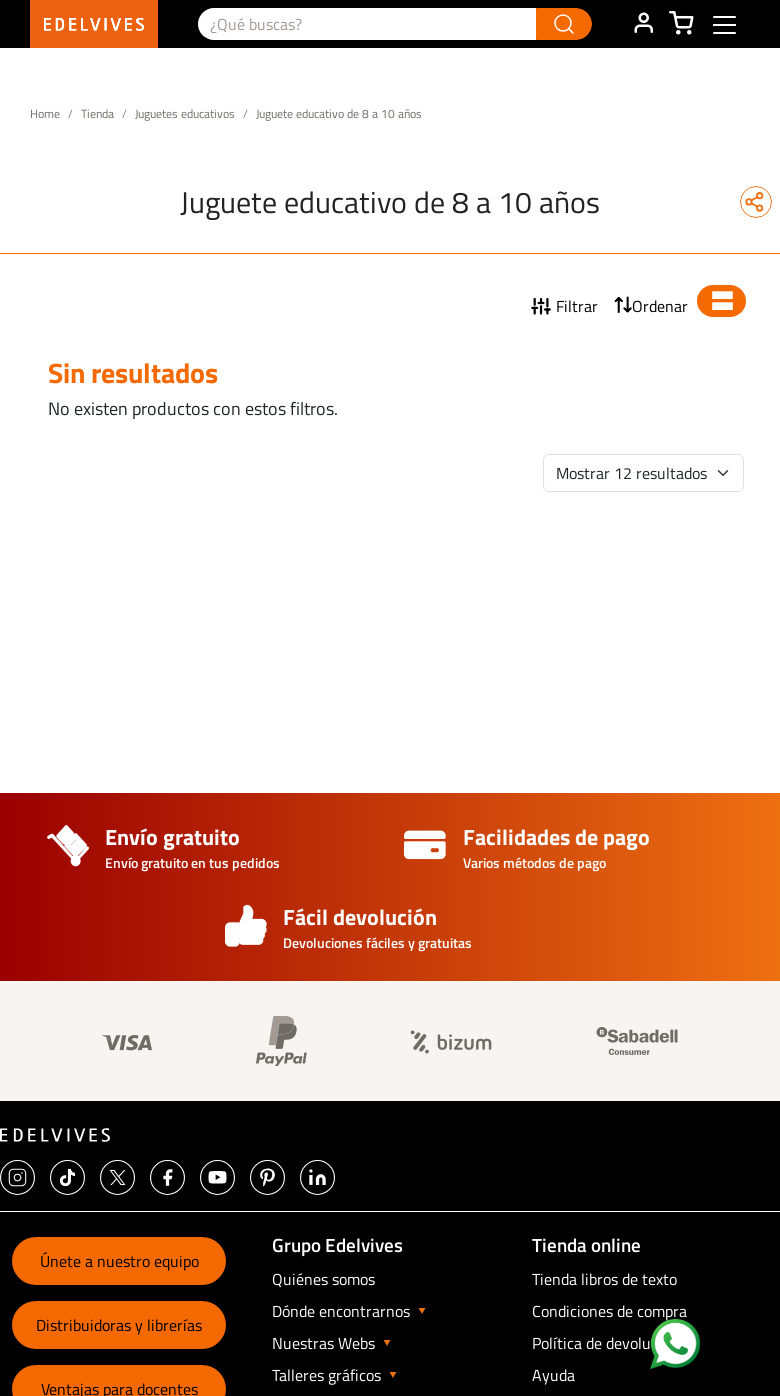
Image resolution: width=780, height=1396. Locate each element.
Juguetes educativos (185, 113)
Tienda (97, 113)
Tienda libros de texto (604, 1279)
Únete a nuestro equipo (119, 1261)
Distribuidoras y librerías (119, 1325)
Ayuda (553, 1375)
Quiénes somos (323, 1279)
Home (45, 113)
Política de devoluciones (613, 1343)
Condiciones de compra (609, 1311)
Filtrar (577, 306)
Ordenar (660, 306)
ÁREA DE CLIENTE (643, 24)
